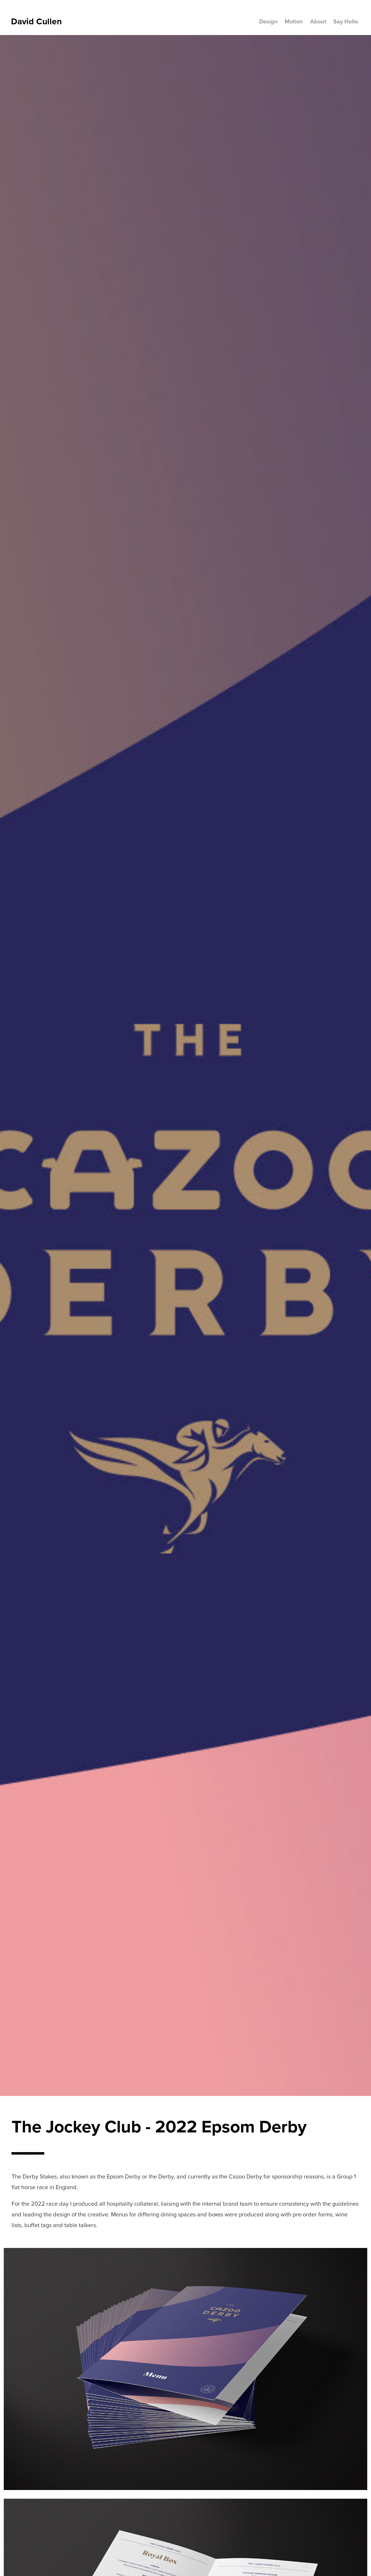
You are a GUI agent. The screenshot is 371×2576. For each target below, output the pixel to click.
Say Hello (345, 21)
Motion (294, 21)
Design (268, 21)
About (318, 21)
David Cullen (36, 21)
